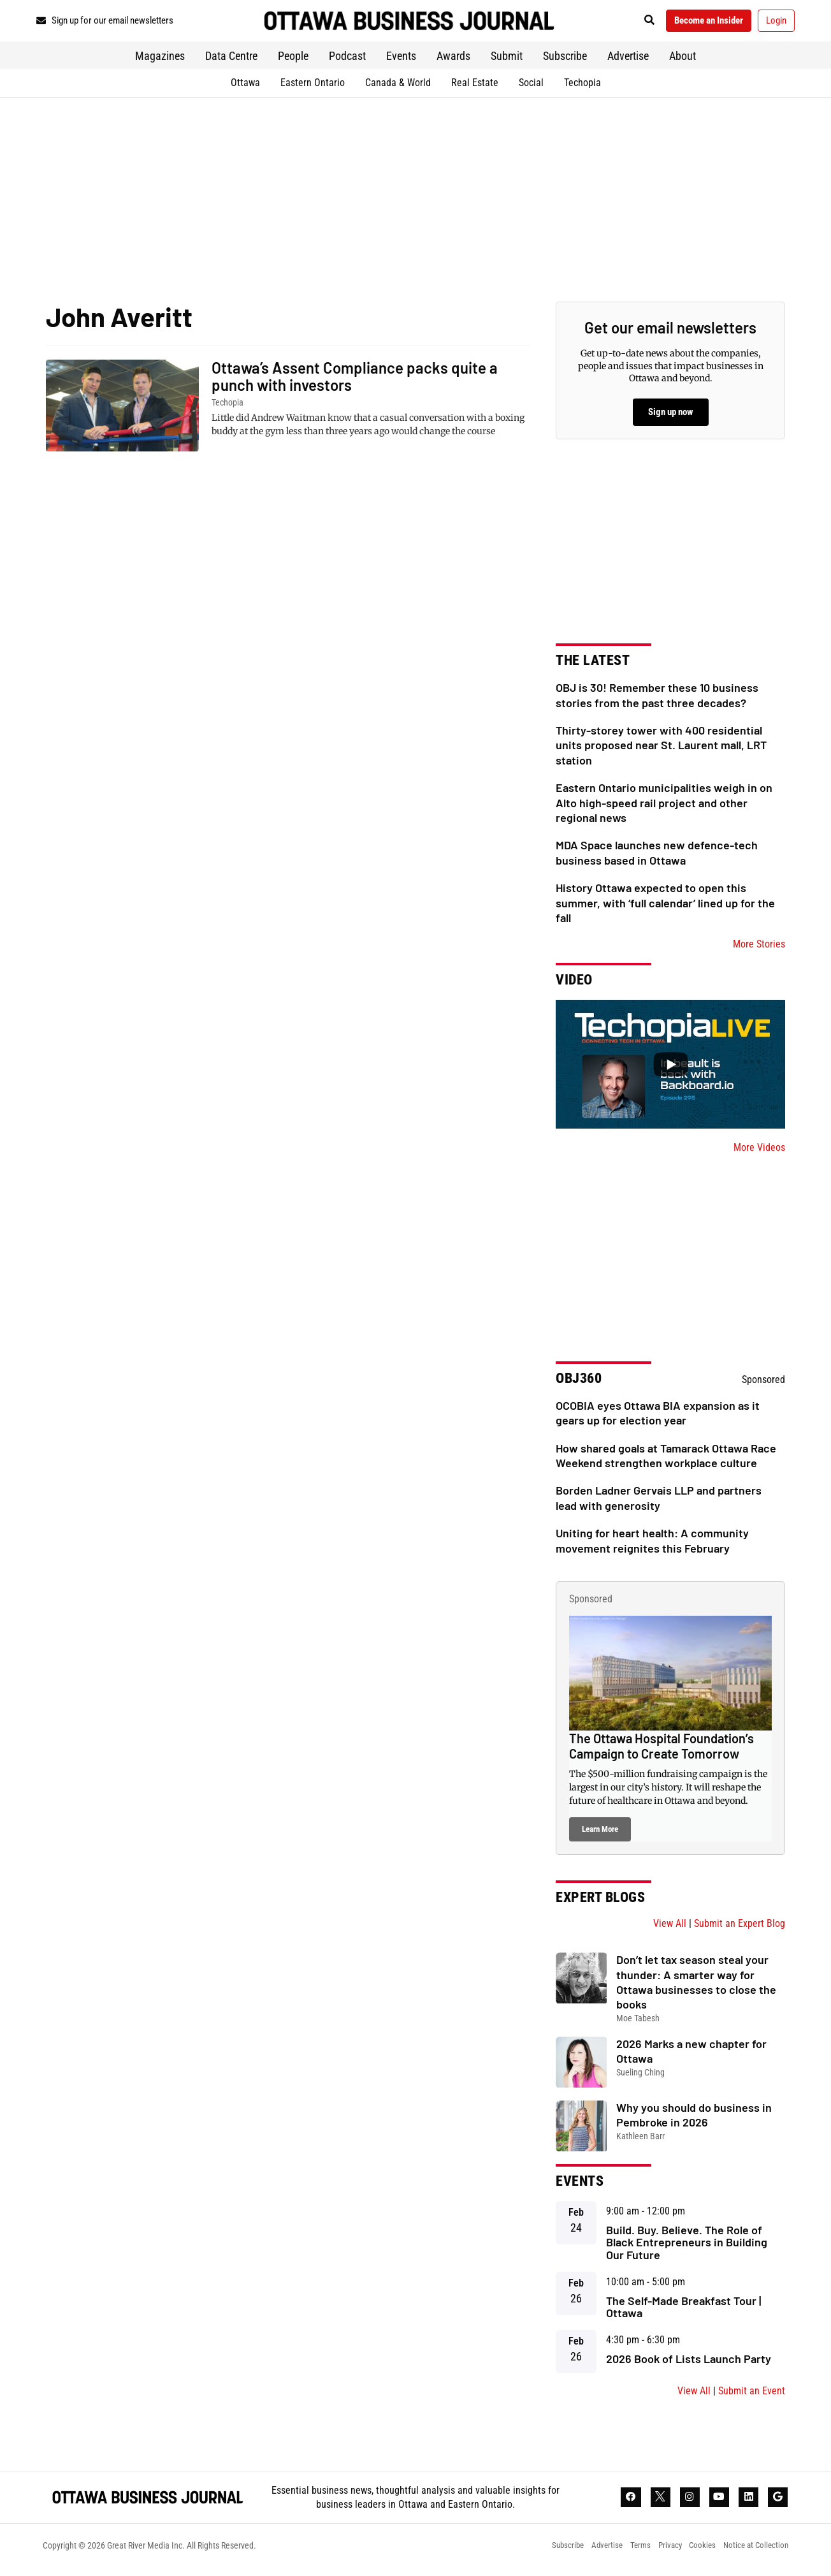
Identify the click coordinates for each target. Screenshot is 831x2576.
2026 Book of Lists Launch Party (688, 2364)
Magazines (160, 61)
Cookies (696, 2554)
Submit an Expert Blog (739, 1928)
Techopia (582, 88)
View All (669, 1928)
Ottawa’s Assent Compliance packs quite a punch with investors (355, 381)
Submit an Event (751, 2396)
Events (401, 61)
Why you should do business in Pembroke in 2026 (694, 2119)
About (682, 61)
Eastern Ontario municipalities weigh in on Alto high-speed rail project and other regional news (664, 808)
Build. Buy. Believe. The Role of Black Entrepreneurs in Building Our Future (686, 2247)
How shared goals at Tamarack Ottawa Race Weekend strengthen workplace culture (666, 1460)
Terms (626, 2554)
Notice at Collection (753, 2554)
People (293, 61)
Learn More (600, 1834)
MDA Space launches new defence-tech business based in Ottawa (657, 857)
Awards (453, 61)
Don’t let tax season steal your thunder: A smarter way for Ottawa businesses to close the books (696, 1987)
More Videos (759, 1152)
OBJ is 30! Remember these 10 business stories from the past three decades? (657, 699)
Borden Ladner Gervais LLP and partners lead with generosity (659, 1503)
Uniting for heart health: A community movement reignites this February (652, 1545)
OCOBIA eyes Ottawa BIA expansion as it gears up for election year (658, 1417)
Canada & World (398, 88)
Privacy (659, 2554)
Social (531, 88)
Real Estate (474, 88)
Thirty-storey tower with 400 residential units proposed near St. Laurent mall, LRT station (661, 750)
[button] (628, 23)
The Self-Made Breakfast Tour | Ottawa (683, 2312)
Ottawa (245, 88)
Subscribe (565, 61)
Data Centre (231, 61)
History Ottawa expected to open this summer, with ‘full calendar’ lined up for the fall (665, 908)
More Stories (759, 949)
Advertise (628, 61)
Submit (507, 61)
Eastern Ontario (312, 88)
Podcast (347, 61)
